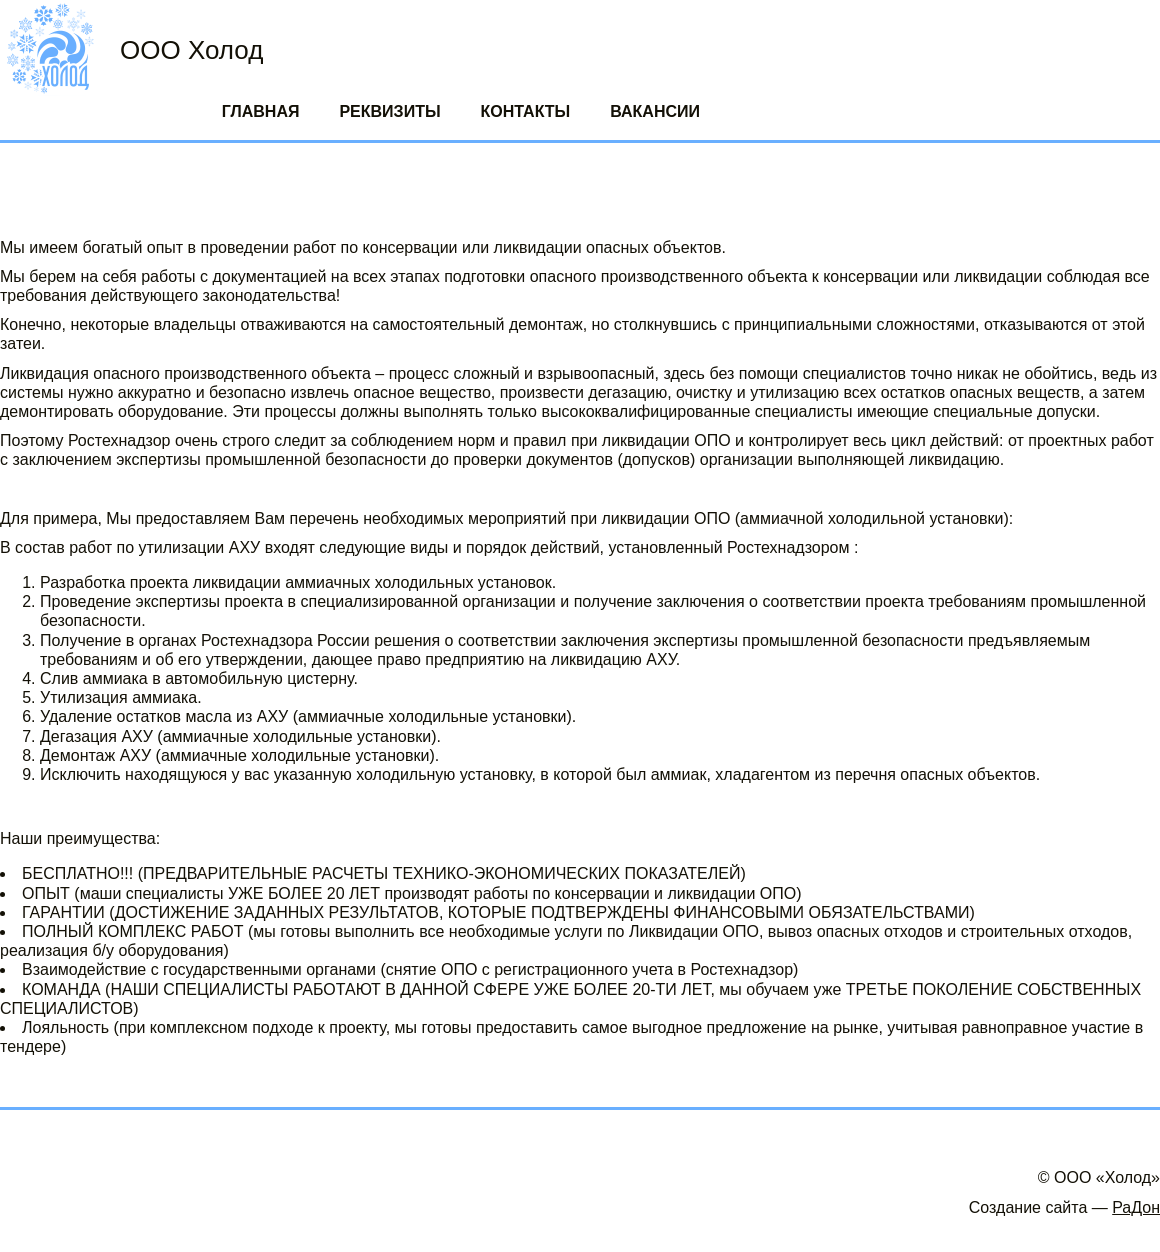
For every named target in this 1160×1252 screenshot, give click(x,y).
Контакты (526, 111)
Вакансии (655, 111)
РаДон (1136, 1207)
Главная (261, 111)
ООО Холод (191, 50)
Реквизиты (389, 111)
